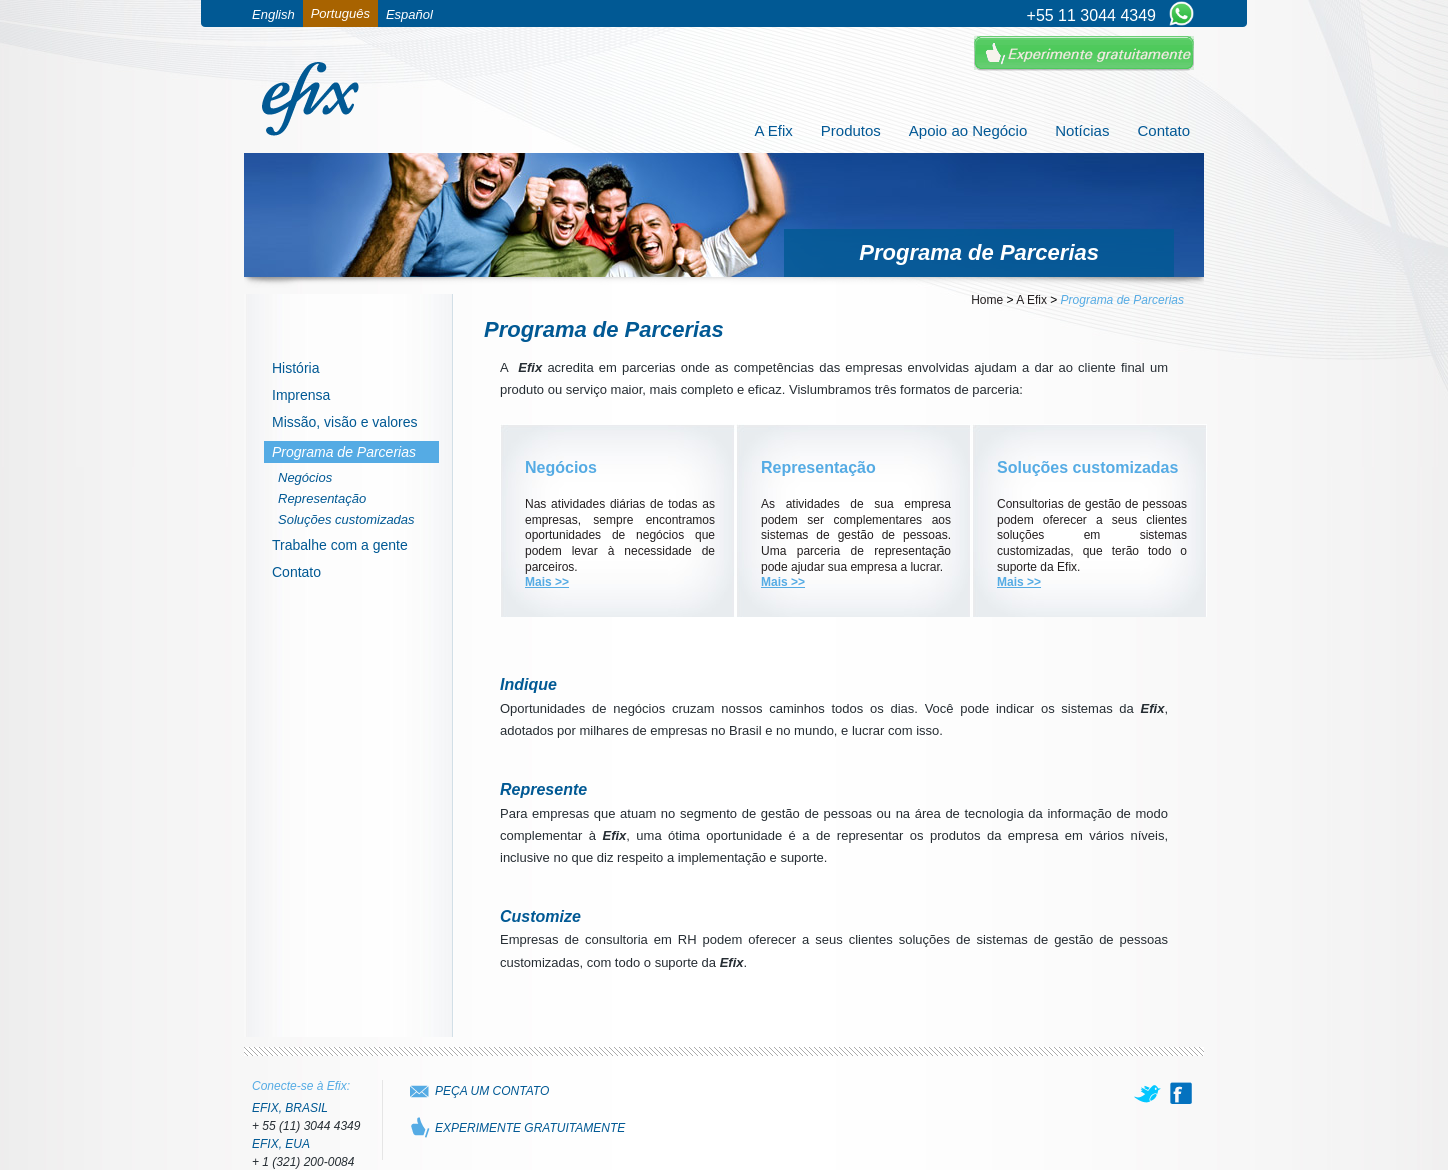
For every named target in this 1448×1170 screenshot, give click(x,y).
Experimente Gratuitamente (1084, 53)
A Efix (773, 130)
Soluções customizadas (346, 519)
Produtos (851, 130)
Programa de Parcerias (344, 452)
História (295, 368)
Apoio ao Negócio (968, 130)
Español (409, 14)
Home (987, 300)
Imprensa (301, 395)
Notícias (1082, 130)
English (273, 14)
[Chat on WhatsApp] (1181, 15)
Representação (322, 498)
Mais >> (547, 582)
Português (340, 13)
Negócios (305, 477)
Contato (1163, 130)
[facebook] (1181, 1093)
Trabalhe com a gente (340, 545)
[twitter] (1149, 1093)
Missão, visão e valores (345, 422)
